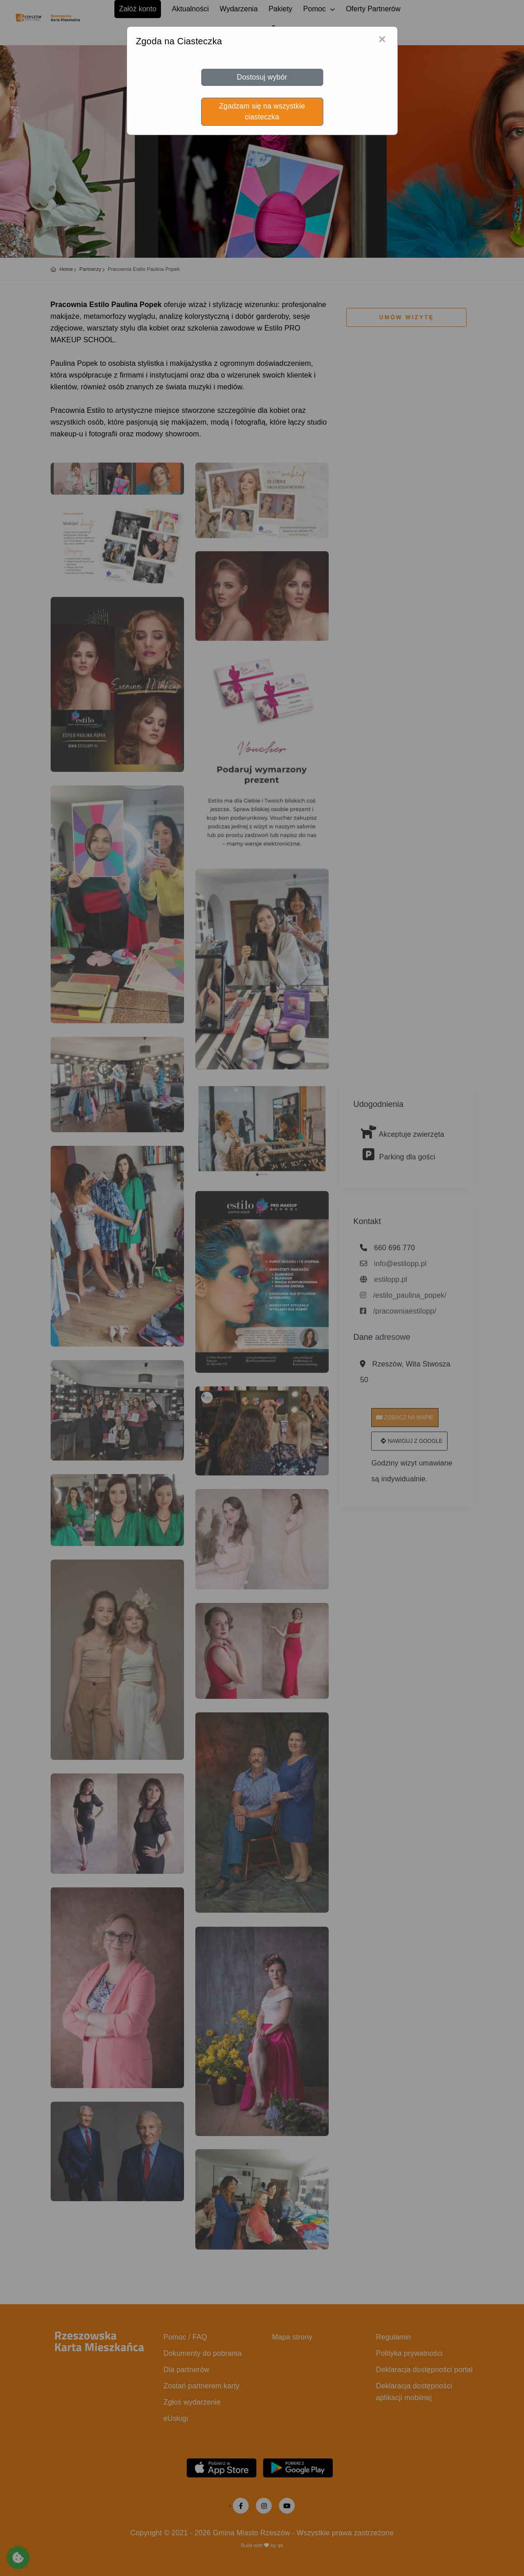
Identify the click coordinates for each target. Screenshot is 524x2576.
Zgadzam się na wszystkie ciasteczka (262, 111)
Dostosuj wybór (262, 77)
